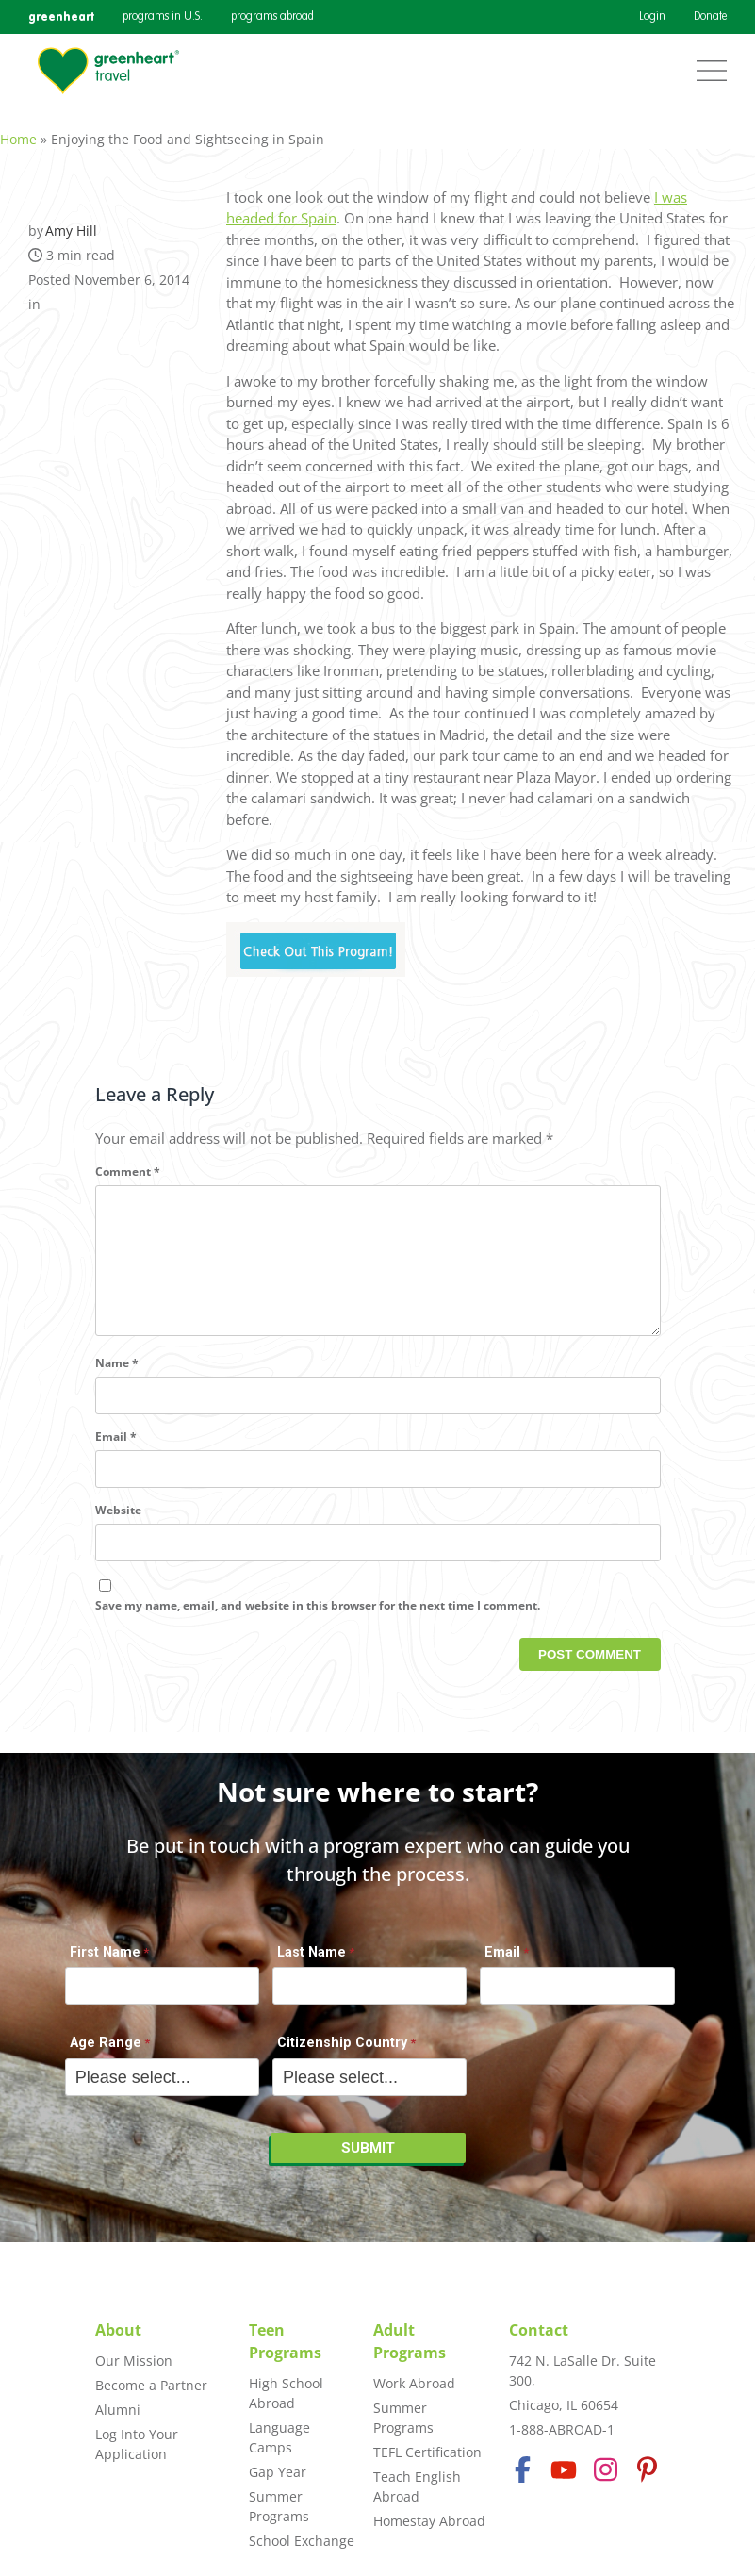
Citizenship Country (342, 2053)
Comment (127, 1161)
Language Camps (279, 2437)
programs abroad (272, 17)
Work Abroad (414, 2383)
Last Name (311, 1962)
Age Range (105, 2053)
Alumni (117, 2410)
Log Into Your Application (136, 2444)
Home (18, 129)
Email (116, 1456)
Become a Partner (151, 2385)
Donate (710, 17)
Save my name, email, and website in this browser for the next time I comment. (317, 1625)
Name (117, 1383)
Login (652, 17)
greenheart (61, 16)
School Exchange (301, 2541)
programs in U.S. (163, 17)
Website (118, 1530)
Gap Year (277, 2472)
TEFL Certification (427, 2452)
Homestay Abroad (429, 2521)
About (118, 2330)
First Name (105, 1962)
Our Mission (133, 2361)
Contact (538, 2330)
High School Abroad (286, 2393)
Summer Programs (279, 2506)
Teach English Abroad (417, 2486)
